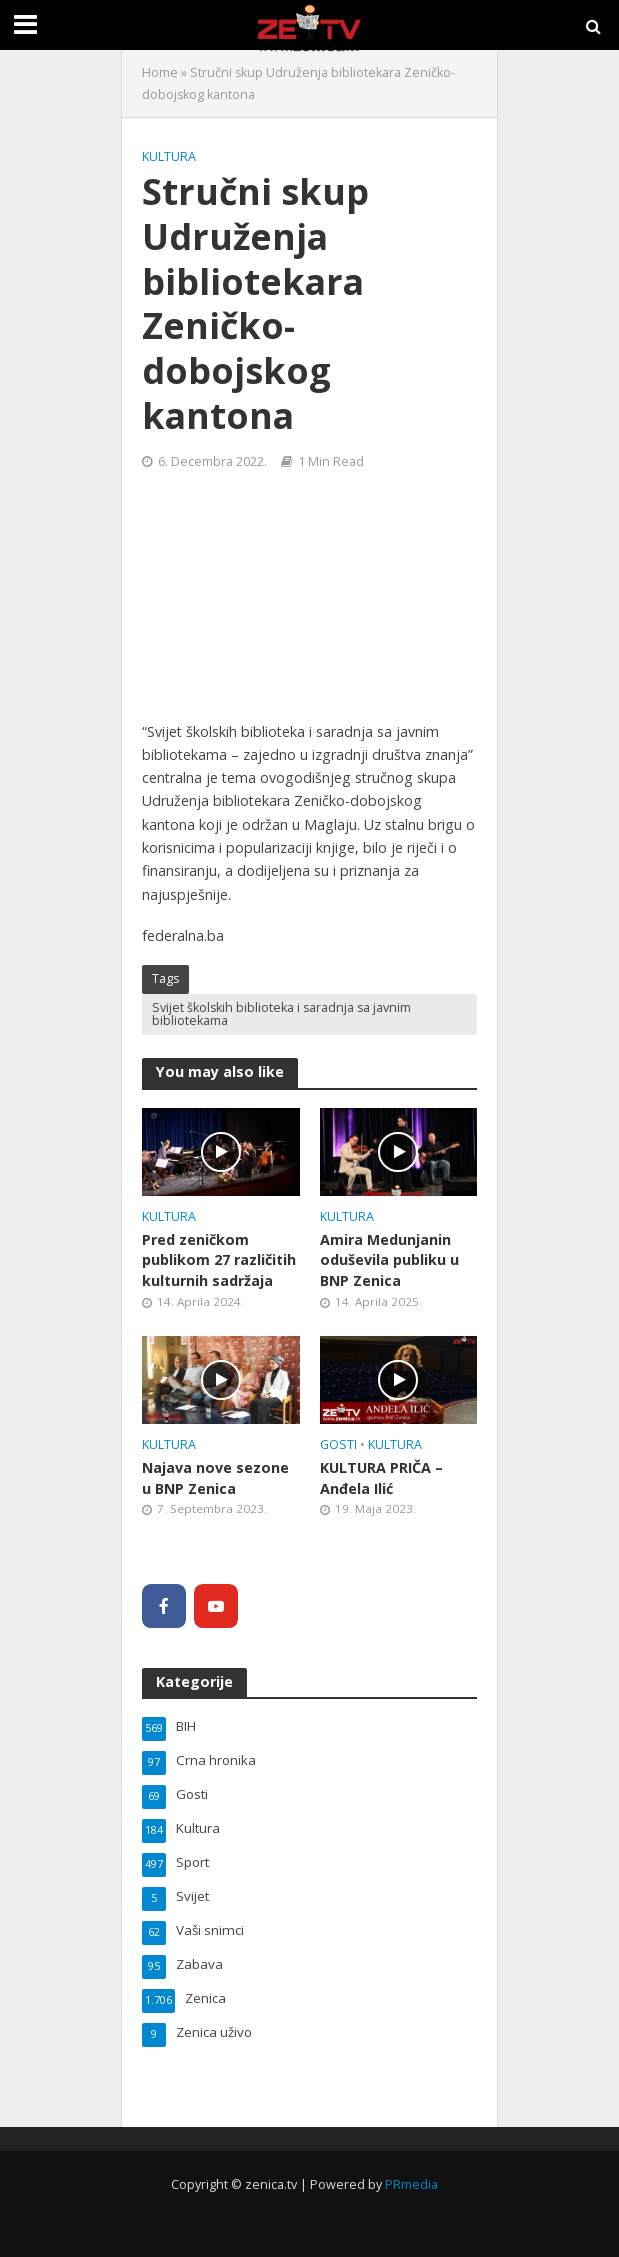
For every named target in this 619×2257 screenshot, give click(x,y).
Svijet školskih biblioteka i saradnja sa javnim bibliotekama (281, 1014)
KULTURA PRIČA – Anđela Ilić (381, 1478)
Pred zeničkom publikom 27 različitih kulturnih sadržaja (219, 1260)
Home (160, 72)
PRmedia (411, 2184)
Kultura (169, 156)
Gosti (338, 1444)
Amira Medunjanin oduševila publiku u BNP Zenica (389, 1260)
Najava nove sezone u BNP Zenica (215, 1478)
